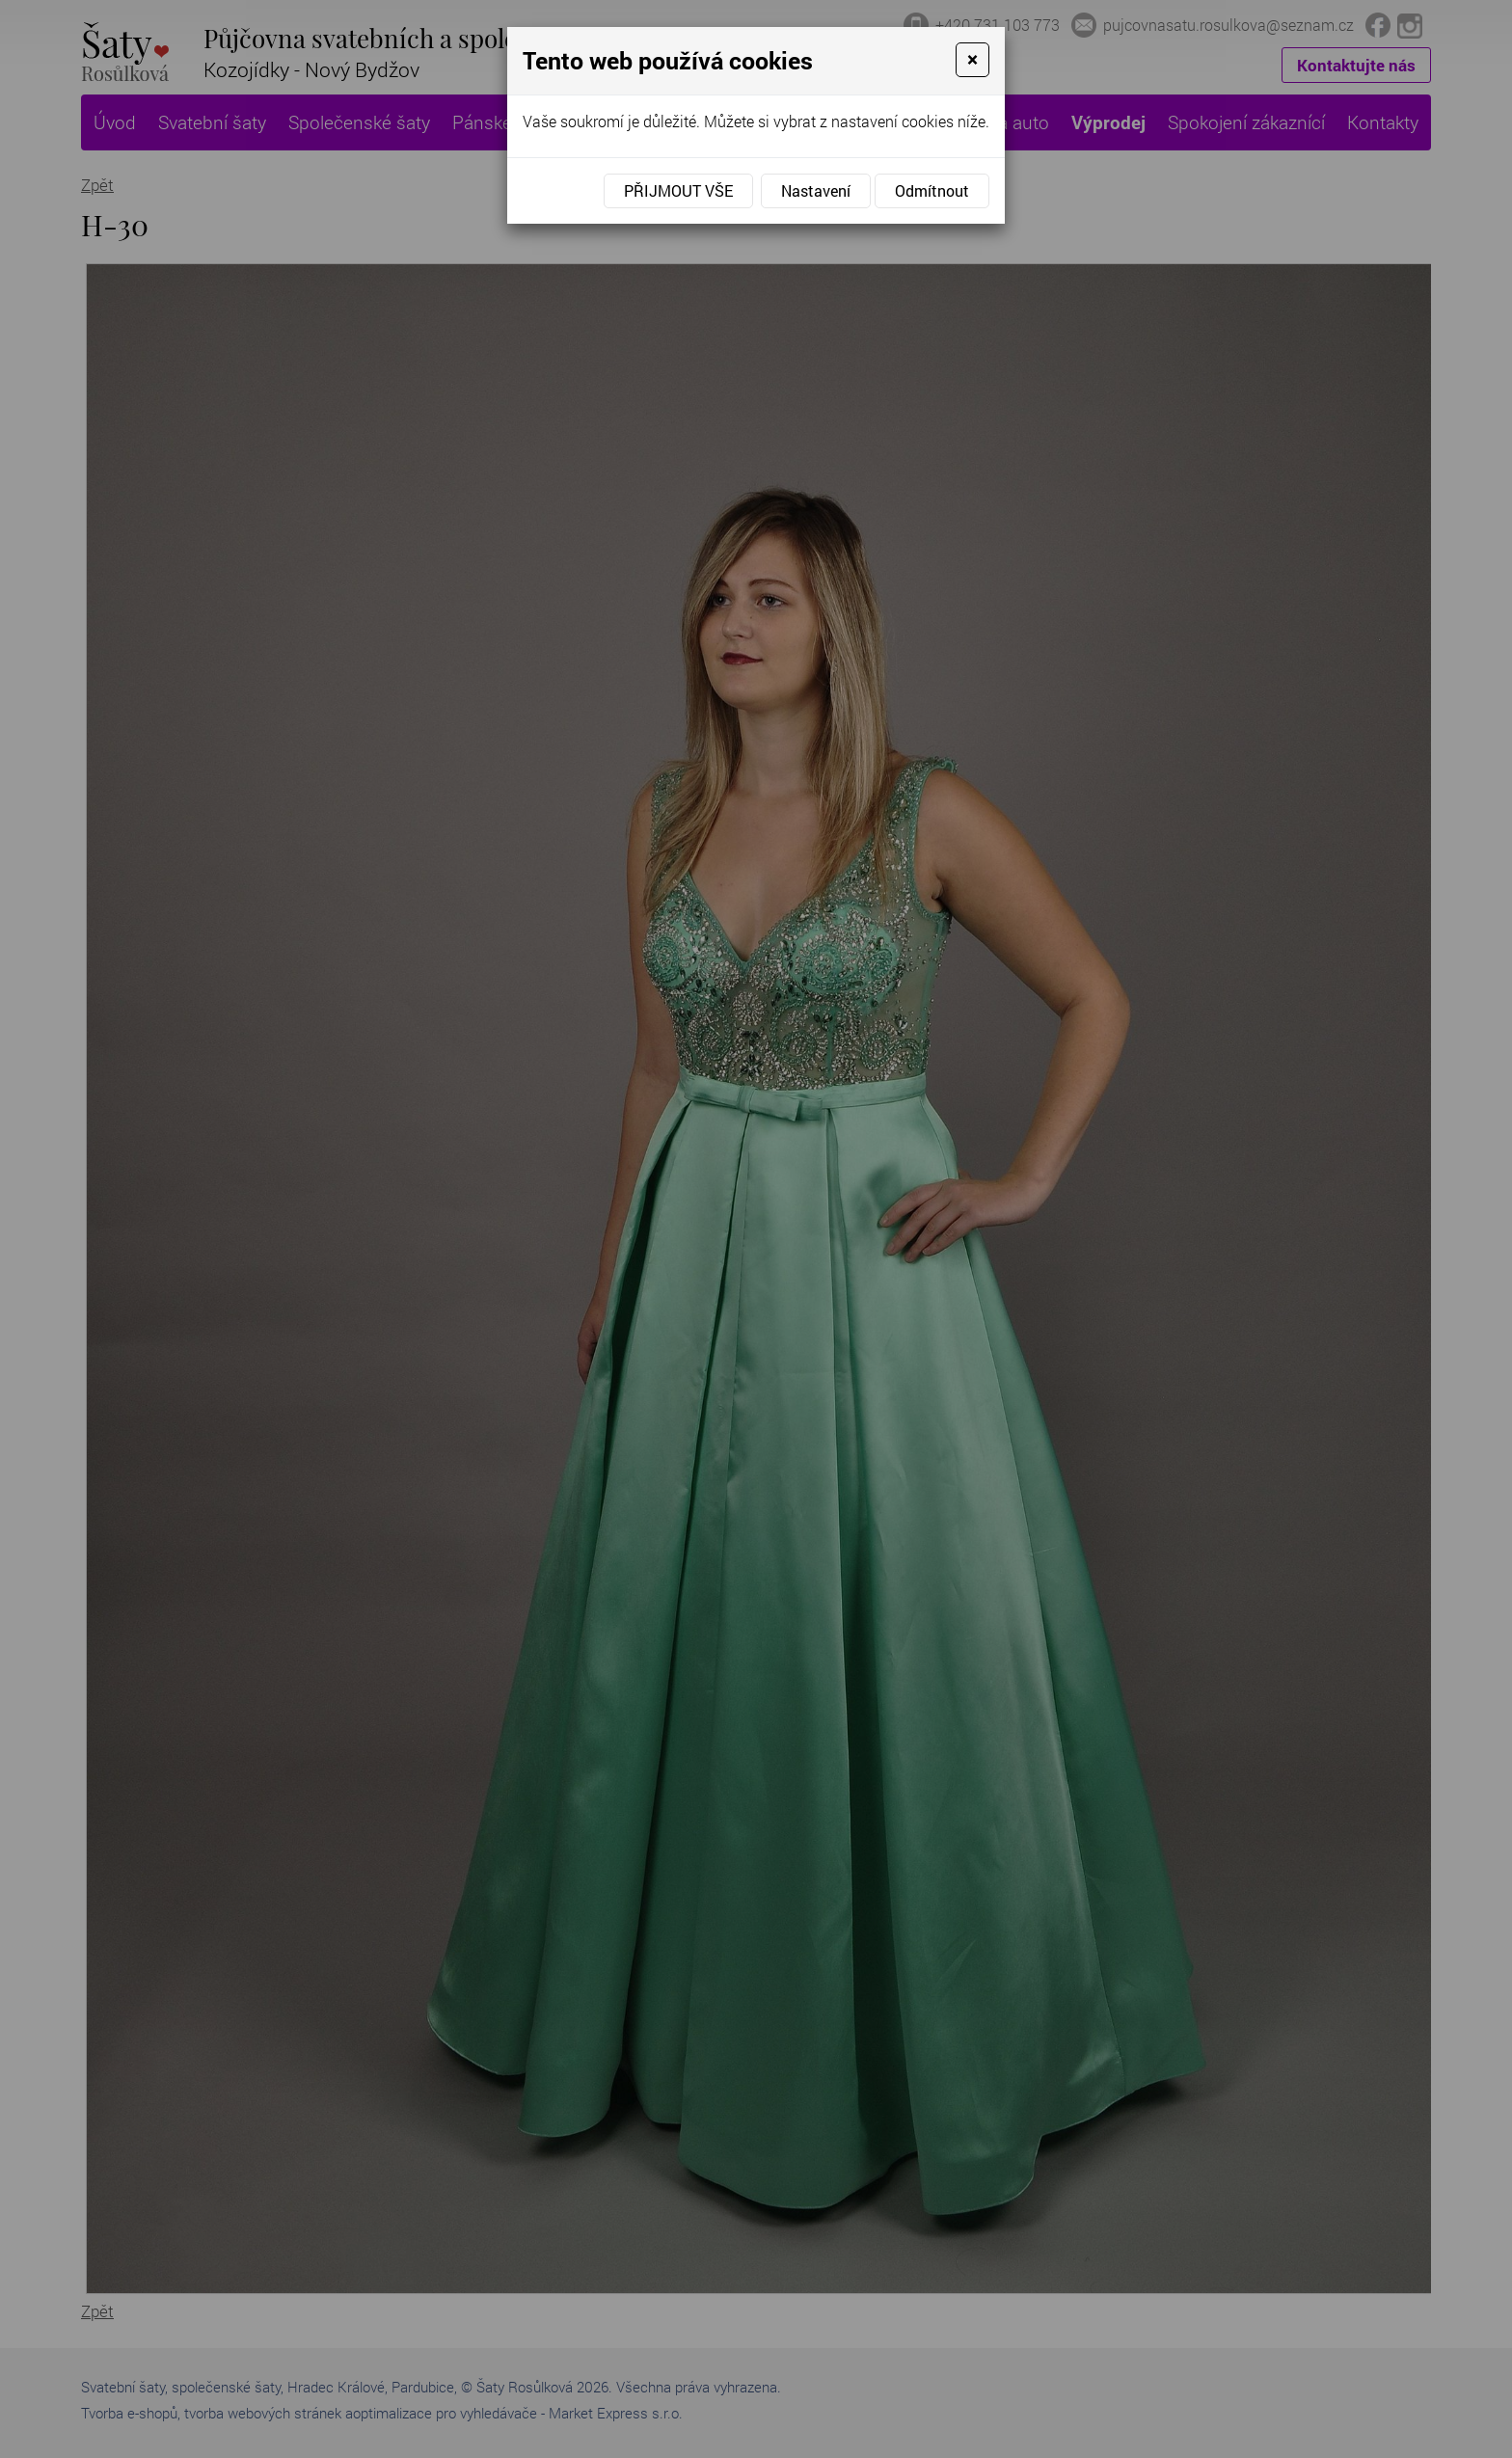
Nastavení (815, 190)
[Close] (972, 59)
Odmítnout (932, 190)
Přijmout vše (678, 190)
